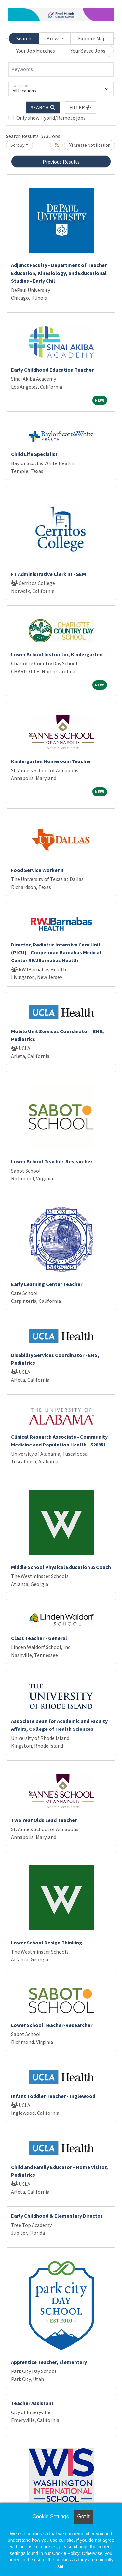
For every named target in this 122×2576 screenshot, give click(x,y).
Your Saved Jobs (88, 51)
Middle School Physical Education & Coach (61, 1567)
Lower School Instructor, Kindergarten (56, 654)
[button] (80, 107)
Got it (83, 2516)
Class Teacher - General (39, 1638)
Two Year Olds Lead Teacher (44, 1820)
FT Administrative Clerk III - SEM (48, 574)
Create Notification (89, 145)
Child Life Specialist (34, 454)
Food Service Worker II (37, 870)
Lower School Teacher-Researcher (51, 1161)
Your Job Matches (35, 51)
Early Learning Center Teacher (46, 1284)
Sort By (17, 145)
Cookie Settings (50, 2516)
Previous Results (61, 161)
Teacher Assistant (32, 2403)
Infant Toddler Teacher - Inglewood (53, 2096)
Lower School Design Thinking (46, 1942)
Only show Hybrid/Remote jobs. (51, 117)
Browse (55, 38)
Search (23, 38)
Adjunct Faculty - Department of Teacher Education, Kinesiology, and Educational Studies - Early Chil (59, 273)
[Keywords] (61, 69)
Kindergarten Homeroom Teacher (51, 761)
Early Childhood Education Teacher (52, 369)
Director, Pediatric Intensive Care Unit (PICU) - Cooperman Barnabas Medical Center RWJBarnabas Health (56, 952)
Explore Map (92, 38)
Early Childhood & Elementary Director (56, 2216)
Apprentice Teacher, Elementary (49, 2362)
